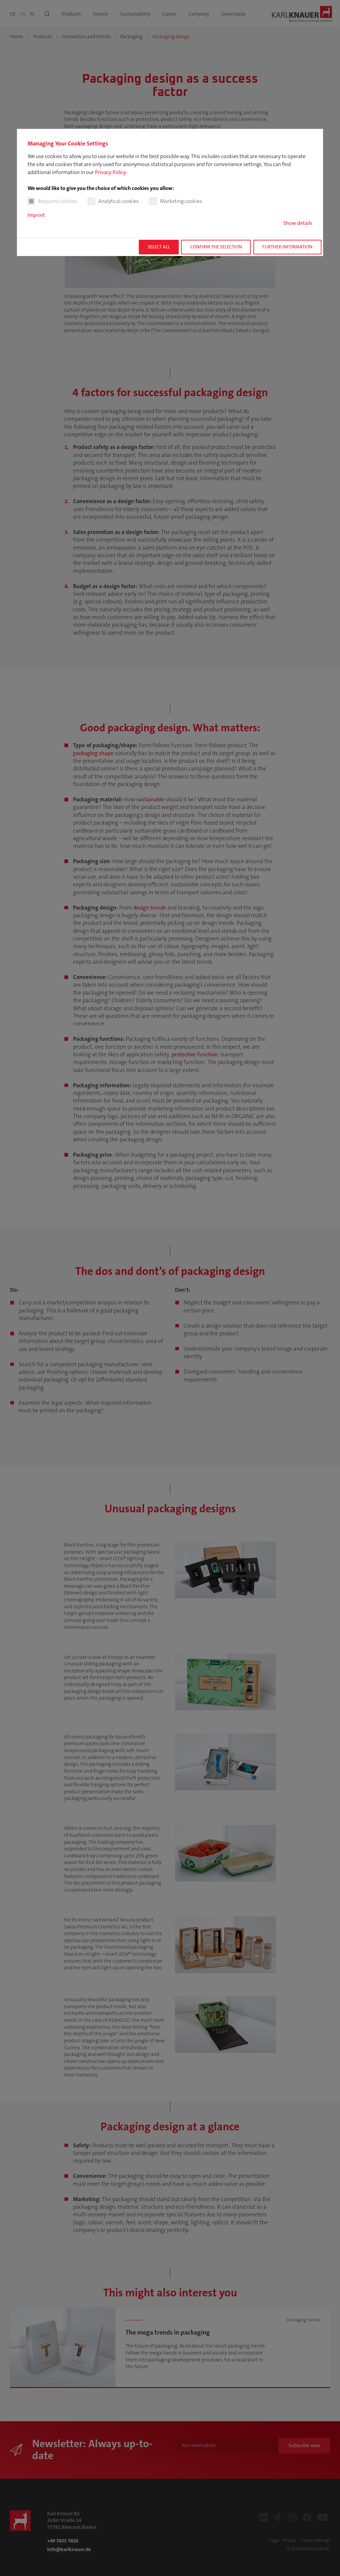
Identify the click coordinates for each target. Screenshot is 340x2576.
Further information (287, 247)
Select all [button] (159, 247)
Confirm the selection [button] (216, 247)
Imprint (36, 215)
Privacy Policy (110, 172)
